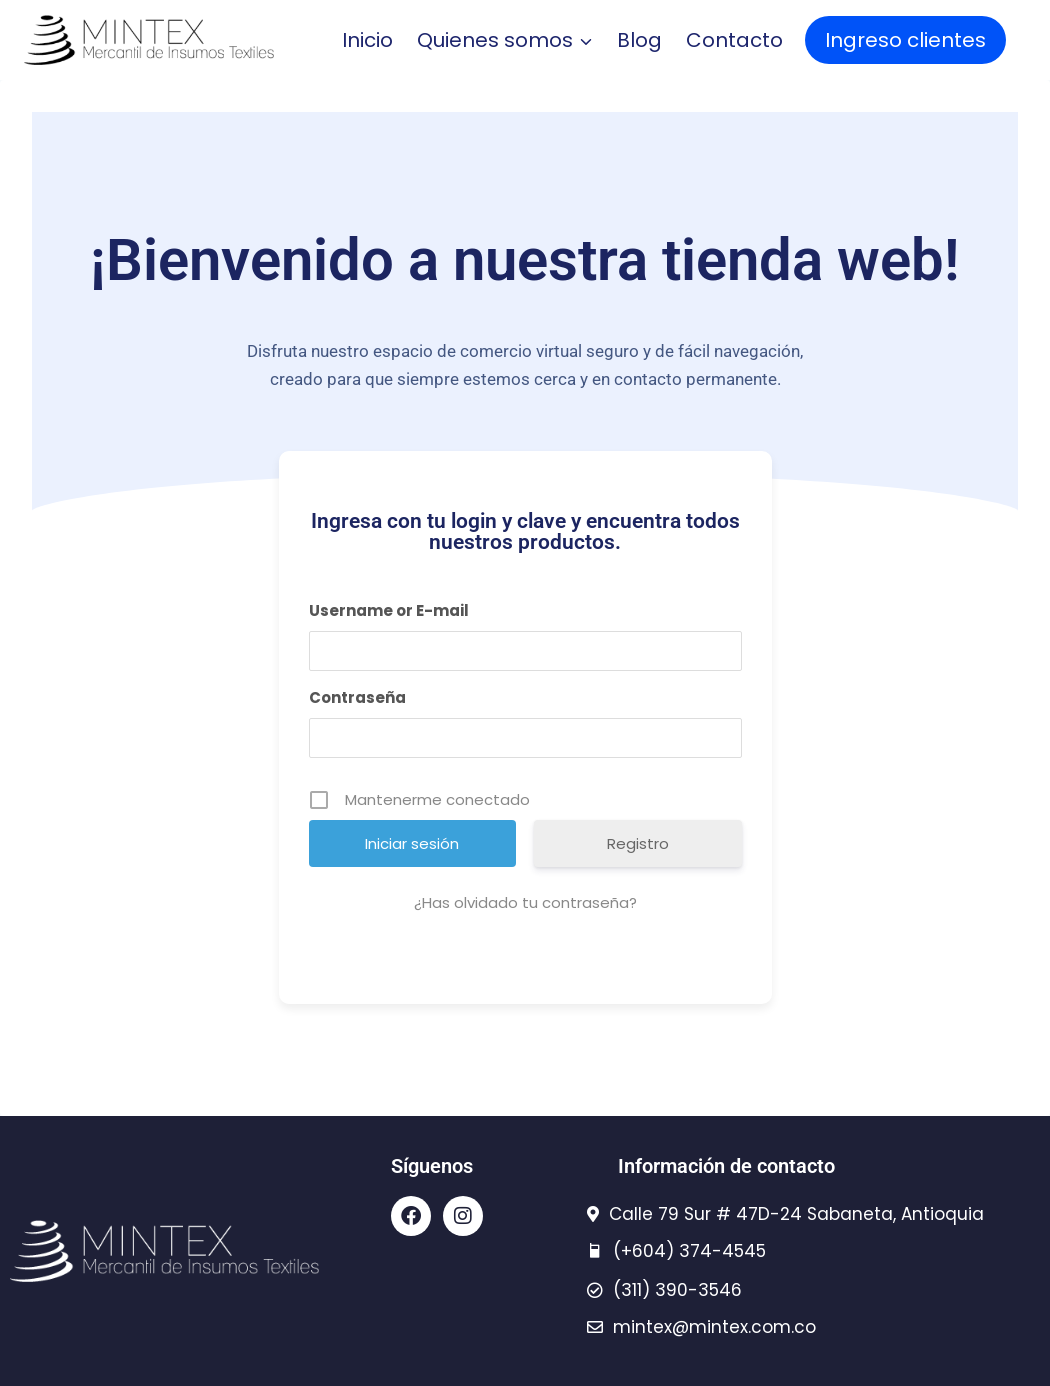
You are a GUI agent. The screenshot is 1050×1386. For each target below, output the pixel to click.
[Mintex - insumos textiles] (149, 40)
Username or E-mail (389, 610)
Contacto (734, 40)
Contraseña (357, 697)
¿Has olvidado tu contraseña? (525, 902)
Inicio (367, 40)
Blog (639, 40)
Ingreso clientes (905, 40)
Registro (638, 843)
